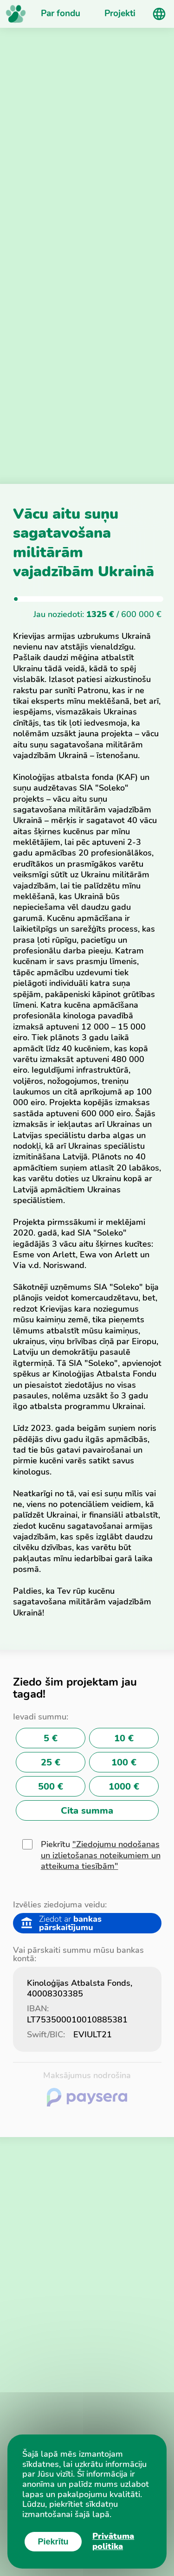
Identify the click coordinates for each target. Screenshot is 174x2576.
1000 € (124, 1786)
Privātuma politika (113, 2541)
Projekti (119, 13)
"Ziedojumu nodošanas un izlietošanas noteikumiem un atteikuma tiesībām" (101, 1855)
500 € (50, 1786)
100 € (123, 1762)
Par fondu (60, 13)
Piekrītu (101, 1855)
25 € (50, 1762)
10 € (124, 1738)
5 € (51, 1738)
